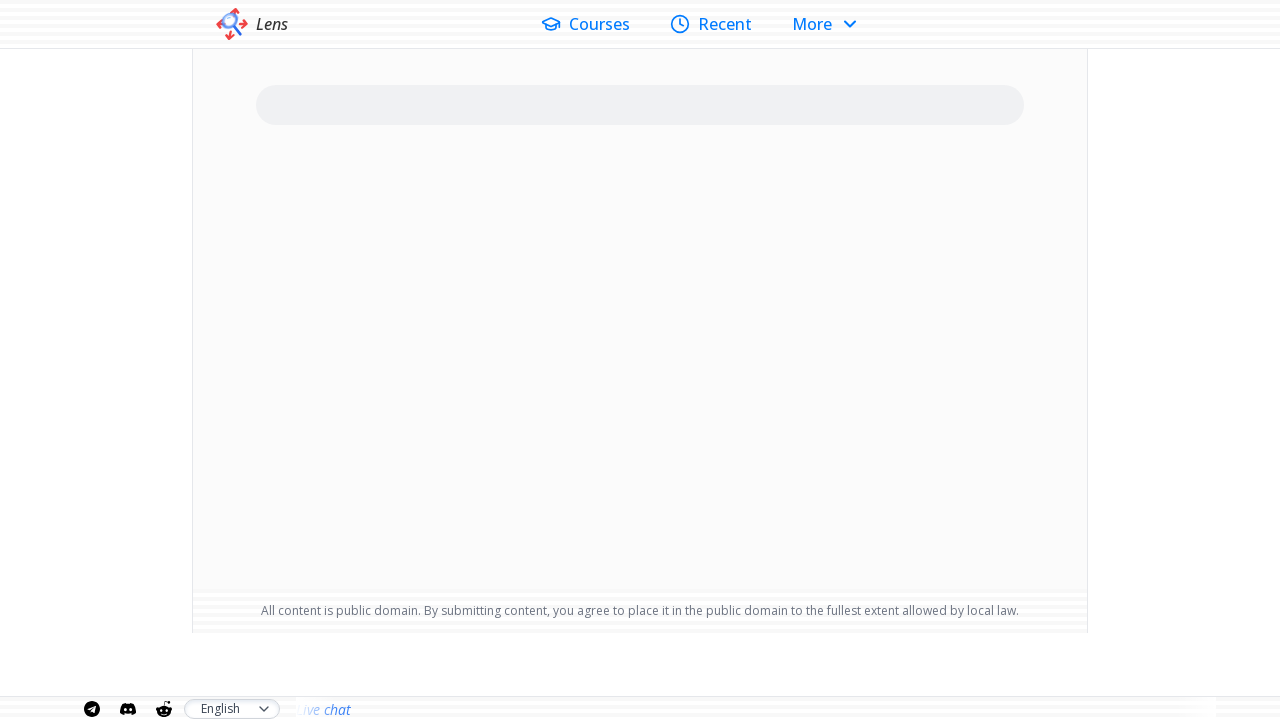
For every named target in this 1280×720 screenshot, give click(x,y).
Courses (585, 24)
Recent (711, 24)
